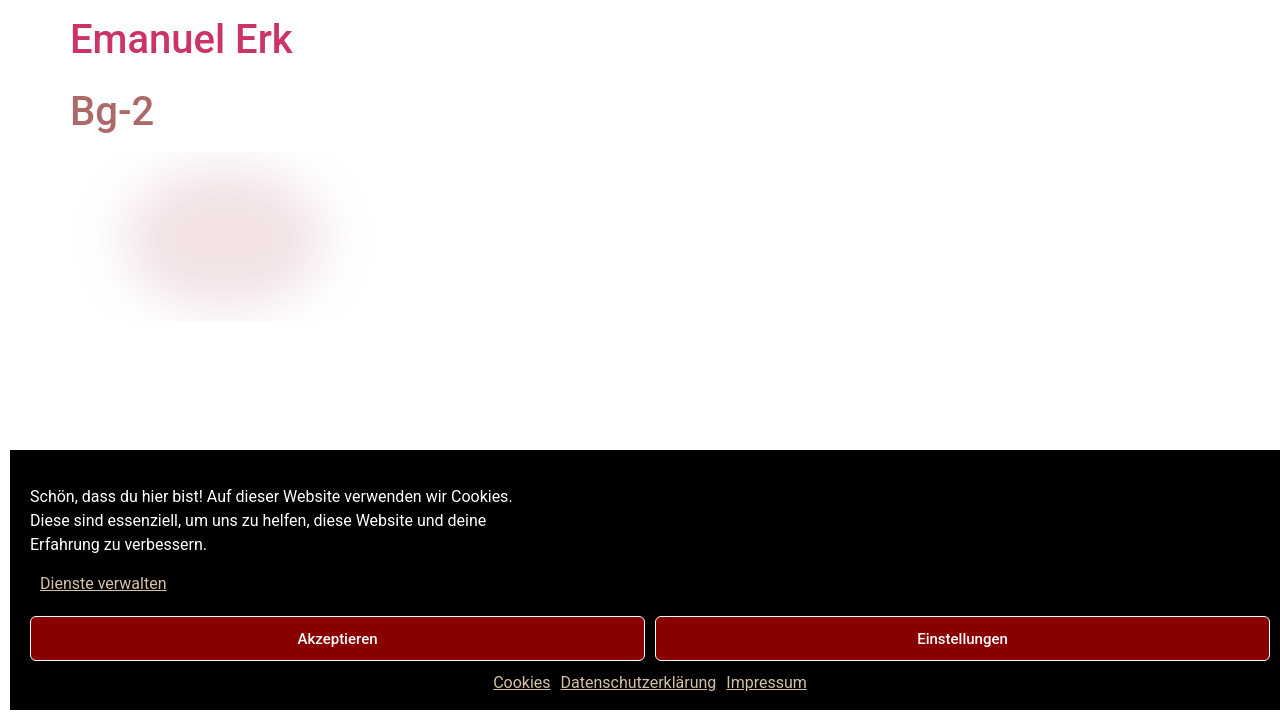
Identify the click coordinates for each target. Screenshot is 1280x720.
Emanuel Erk (181, 39)
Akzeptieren (337, 639)
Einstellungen (962, 639)
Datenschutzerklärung (639, 682)
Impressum (766, 682)
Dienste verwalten (103, 583)
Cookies (521, 682)
